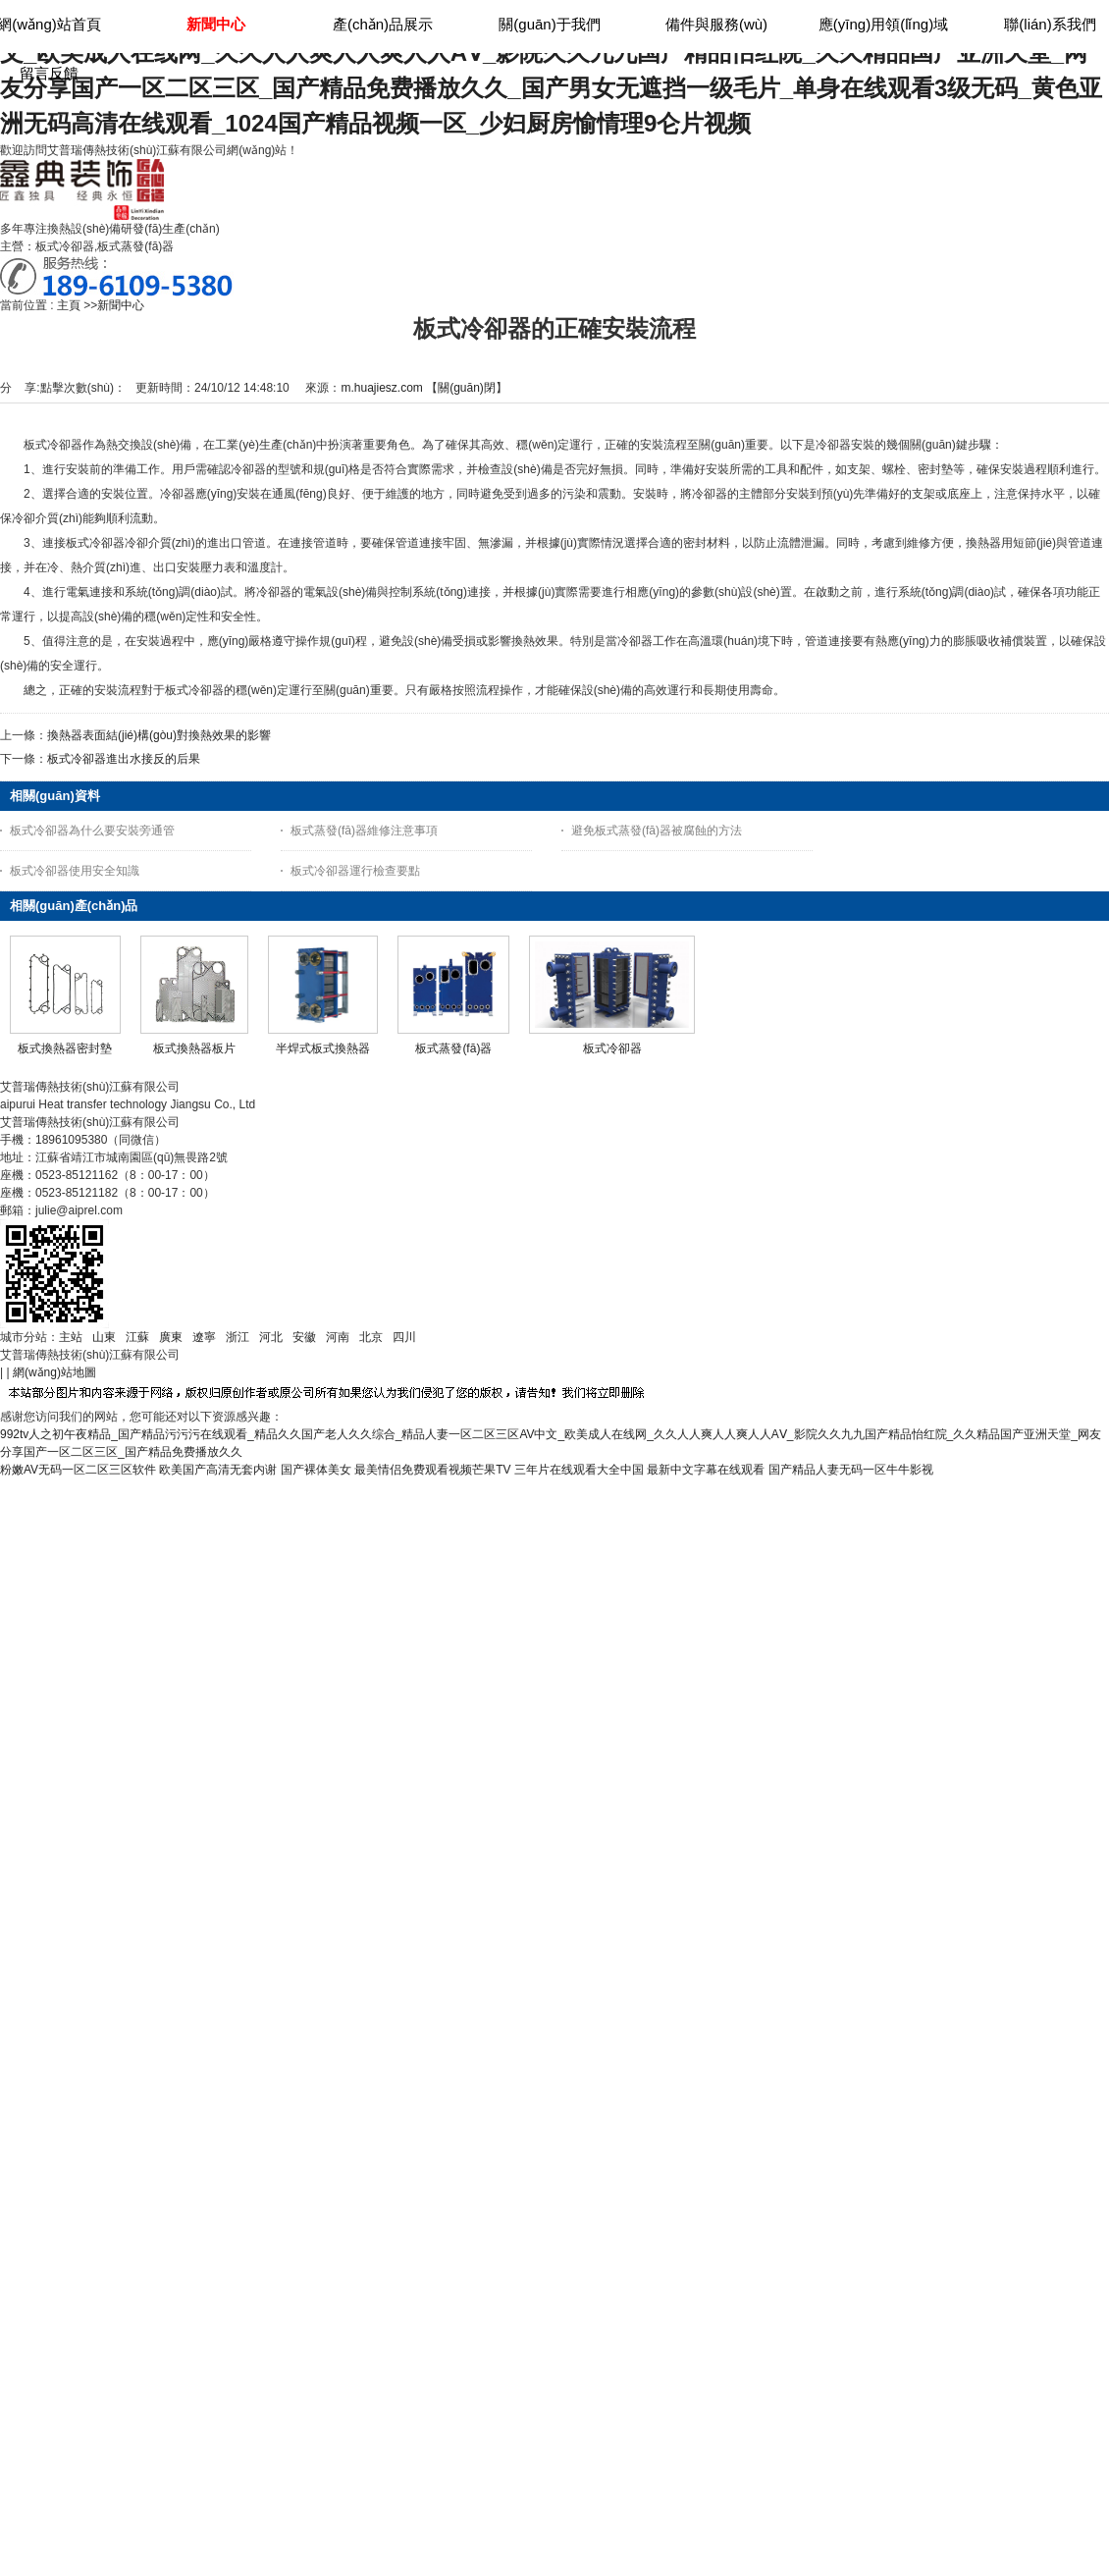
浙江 (237, 1337)
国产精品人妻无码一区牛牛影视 (850, 1469)
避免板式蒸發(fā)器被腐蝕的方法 (656, 830)
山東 (104, 1337)
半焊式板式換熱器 (323, 1048)
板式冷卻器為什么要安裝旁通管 (92, 830)
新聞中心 (120, 305)
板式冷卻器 (612, 1048)
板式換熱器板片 (194, 1048)
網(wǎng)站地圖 (54, 1372)
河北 (271, 1337)
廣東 (171, 1337)
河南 (337, 1337)
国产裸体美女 (316, 1469)
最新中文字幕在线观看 (706, 1469)
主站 (70, 1337)
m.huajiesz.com (381, 388)
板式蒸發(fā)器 (453, 1048)
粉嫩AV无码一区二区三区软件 (78, 1469)
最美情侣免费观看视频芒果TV (432, 1469)
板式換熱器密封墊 (65, 1048)
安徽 (304, 1337)
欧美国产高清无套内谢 (218, 1469)
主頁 (68, 305)
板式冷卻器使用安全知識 (74, 871)
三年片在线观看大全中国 (579, 1469)
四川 (404, 1337)
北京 (371, 1337)
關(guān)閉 (467, 388)
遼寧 (204, 1337)
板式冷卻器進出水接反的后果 (123, 759)
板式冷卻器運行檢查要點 (355, 871)
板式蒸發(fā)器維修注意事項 (364, 830)
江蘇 (137, 1337)
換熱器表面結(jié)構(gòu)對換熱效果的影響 (159, 735)
